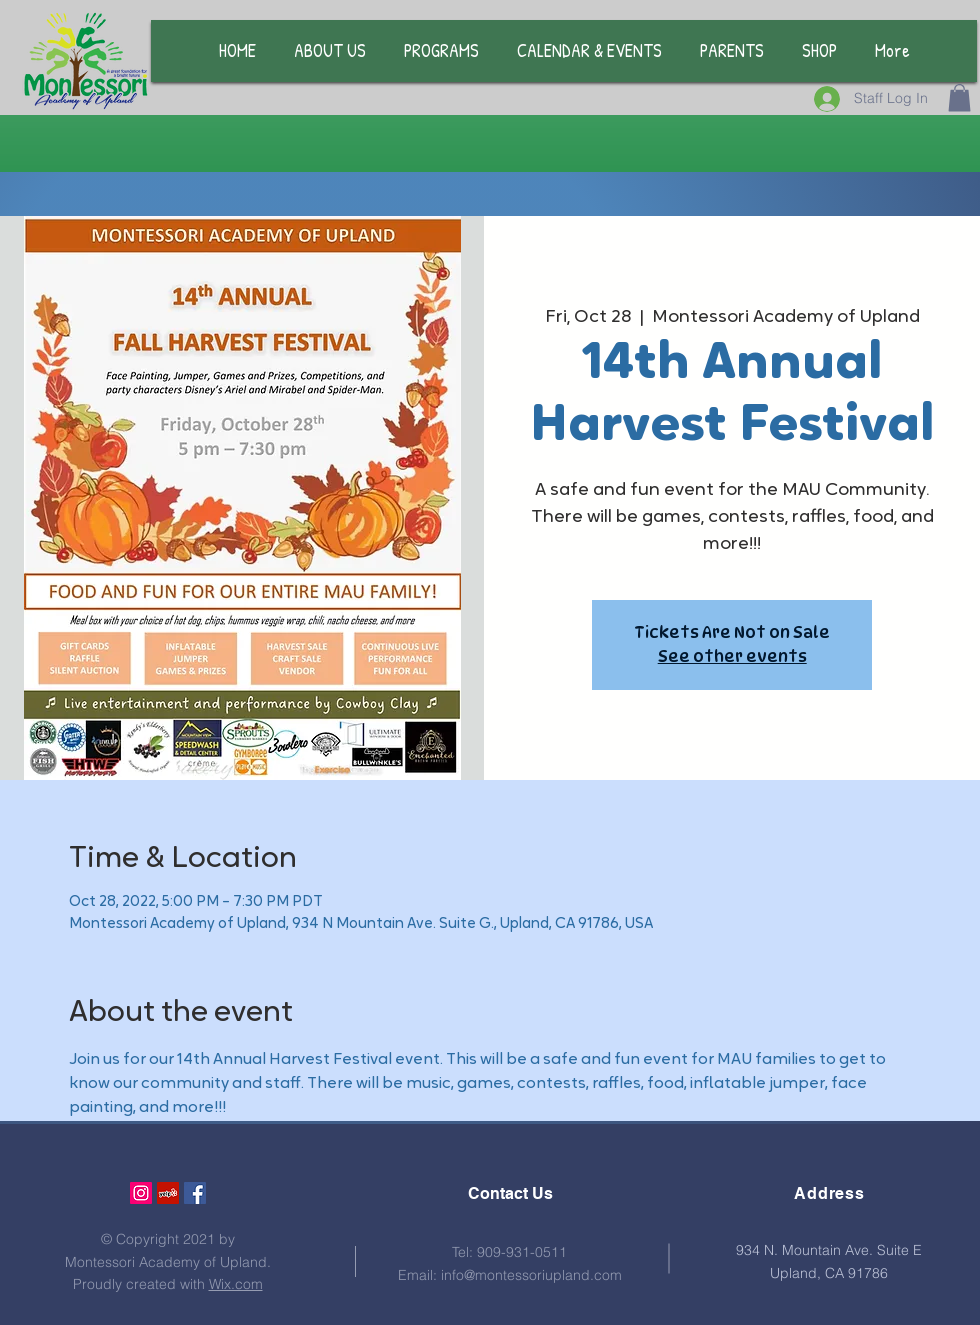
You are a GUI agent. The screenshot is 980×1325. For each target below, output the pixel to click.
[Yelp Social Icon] (168, 1193)
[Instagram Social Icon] (141, 1193)
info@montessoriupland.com (531, 1275)
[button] (959, 97)
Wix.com (236, 1284)
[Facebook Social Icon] (195, 1193)
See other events (732, 656)
